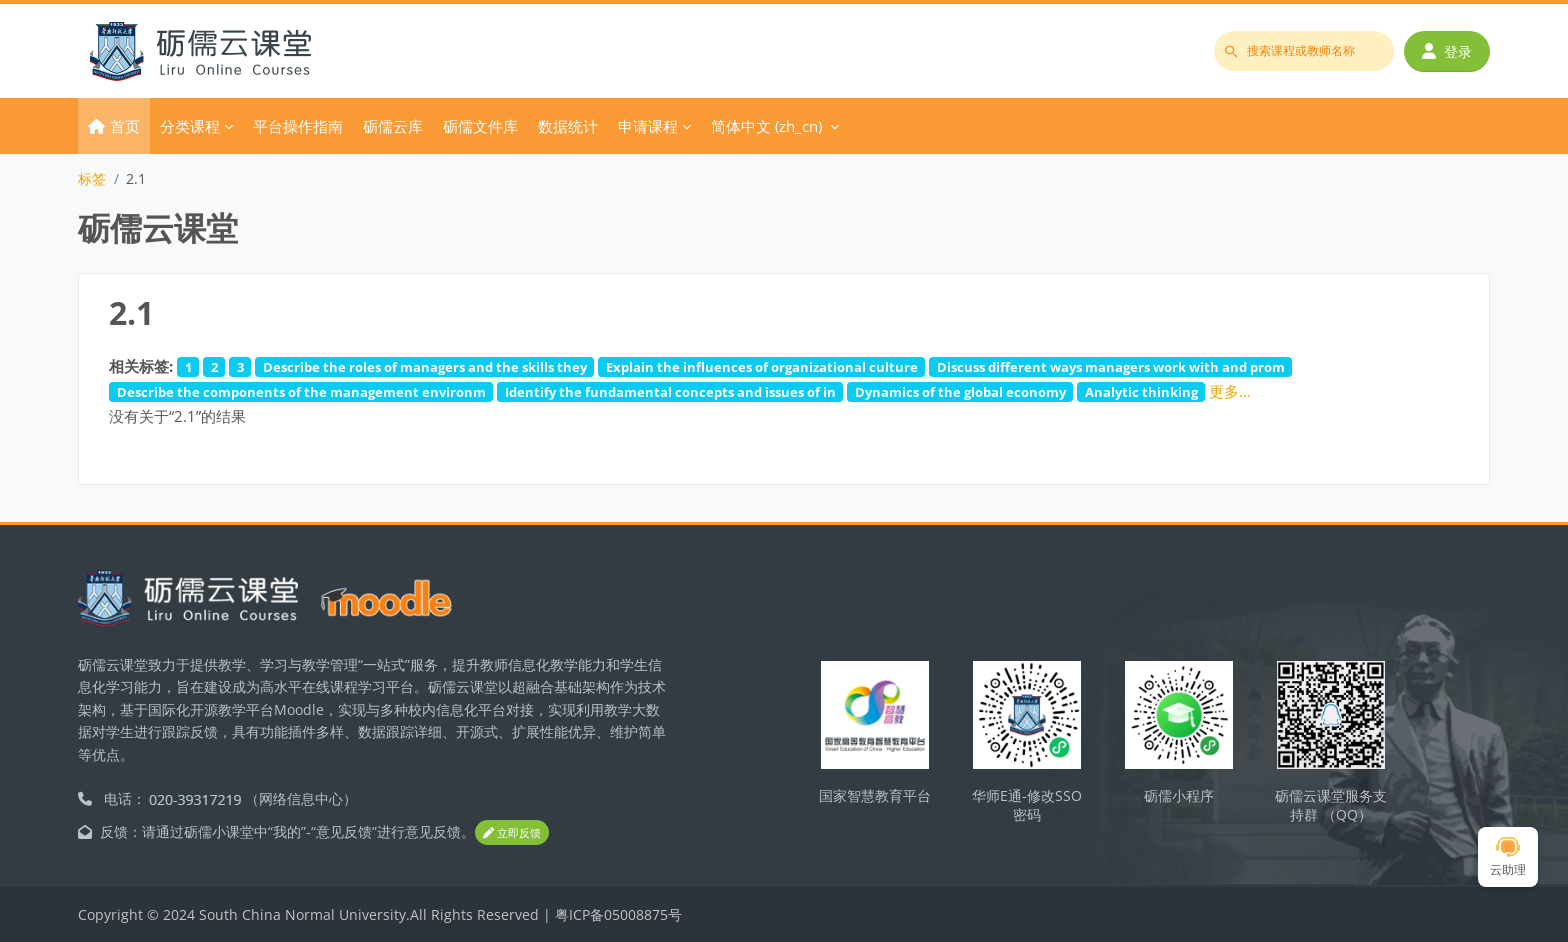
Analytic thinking (1141, 392)
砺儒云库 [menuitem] (393, 126)
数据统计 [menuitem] (568, 126)
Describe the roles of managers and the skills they (425, 367)
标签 (92, 178)
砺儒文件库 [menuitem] (480, 126)
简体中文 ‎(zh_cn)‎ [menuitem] (766, 126)
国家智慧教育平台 (875, 795)
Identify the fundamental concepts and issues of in (670, 392)
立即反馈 (512, 832)
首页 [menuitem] (125, 126)
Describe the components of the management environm (301, 392)
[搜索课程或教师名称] (1304, 51)
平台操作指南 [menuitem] (298, 126)
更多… (1230, 391)
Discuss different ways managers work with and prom (1111, 367)
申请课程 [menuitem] (648, 126)
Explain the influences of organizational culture (762, 367)
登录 (1447, 51)
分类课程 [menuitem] (190, 126)
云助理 (1508, 857)
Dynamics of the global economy (960, 392)
